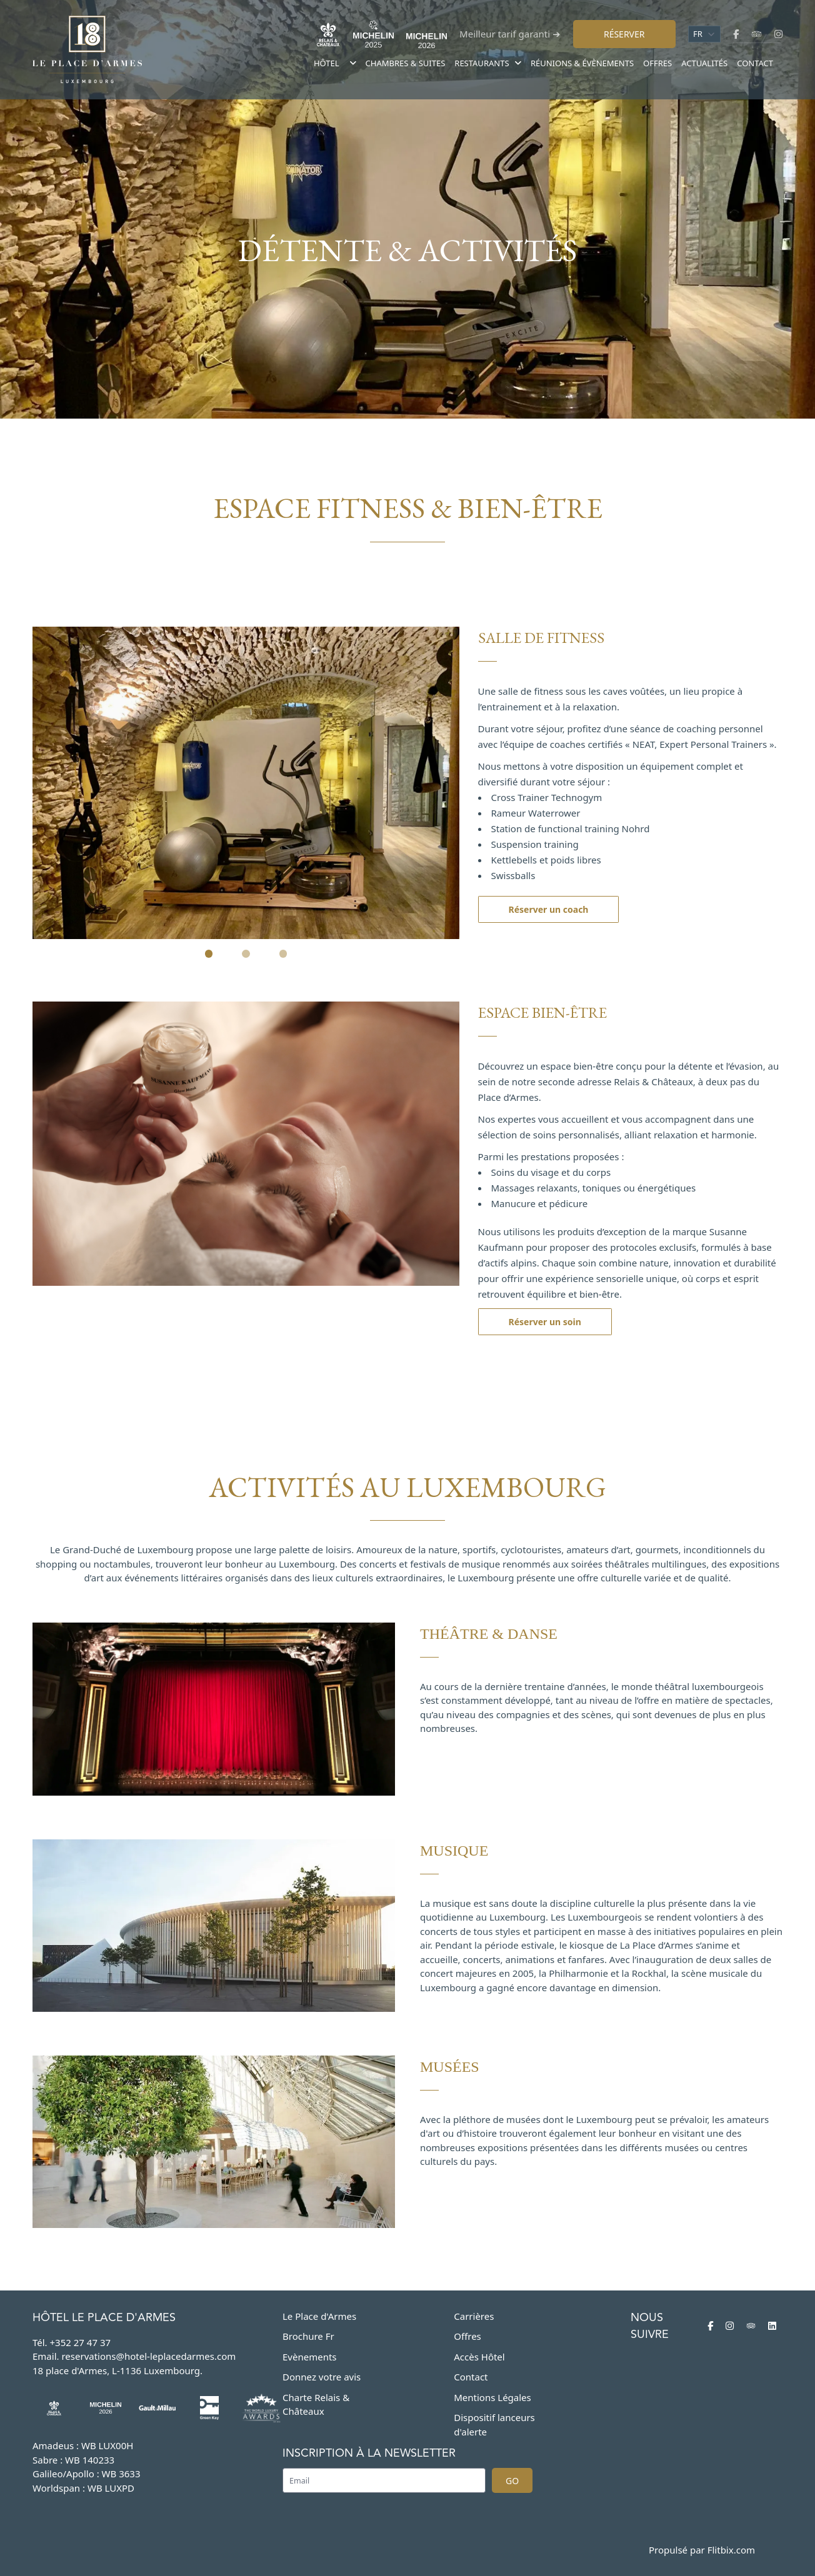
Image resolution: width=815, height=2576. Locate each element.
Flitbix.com (731, 2550)
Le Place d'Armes (319, 2316)
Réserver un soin (545, 1322)
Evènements (309, 2356)
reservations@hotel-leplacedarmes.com (148, 2356)
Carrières (474, 2316)
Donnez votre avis (321, 2376)
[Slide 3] (283, 954)
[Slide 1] (209, 954)
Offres (657, 63)
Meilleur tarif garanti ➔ (510, 33)
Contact (755, 63)
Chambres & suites (406, 63)
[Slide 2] (246, 954)
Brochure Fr (308, 2336)
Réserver (624, 34)
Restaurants (487, 63)
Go (512, 2481)
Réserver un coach (549, 909)
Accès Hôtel (479, 2356)
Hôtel (326, 63)
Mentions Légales (492, 2397)
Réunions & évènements (582, 63)
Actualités (704, 63)
